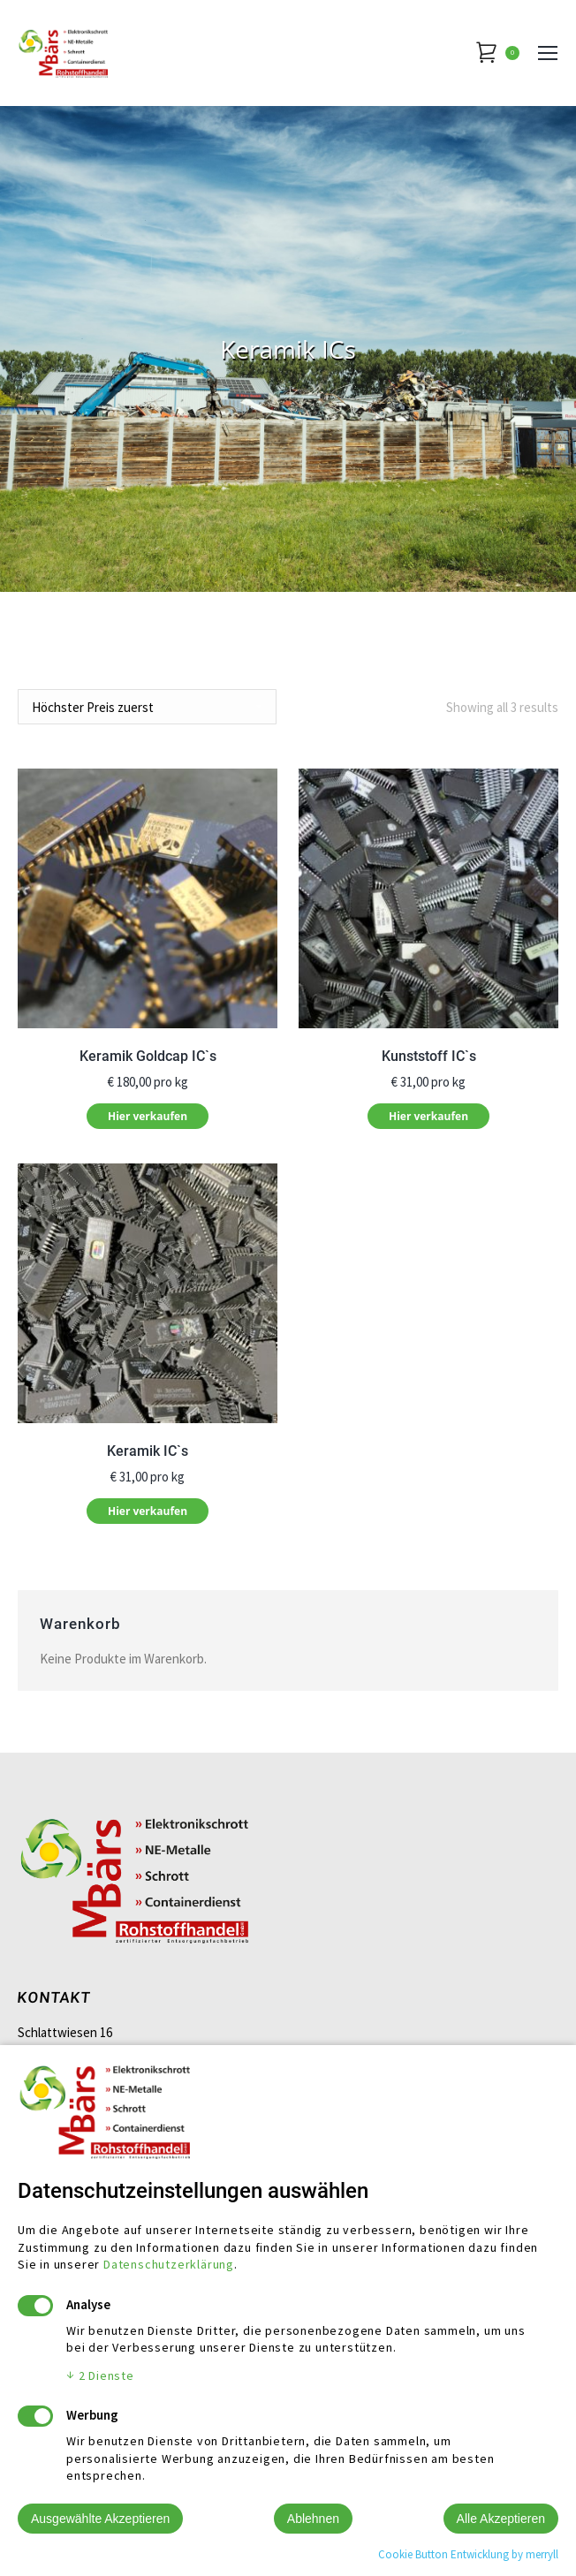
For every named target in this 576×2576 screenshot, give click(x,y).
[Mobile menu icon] (547, 53)
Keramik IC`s (147, 1451)
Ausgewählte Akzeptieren (100, 2519)
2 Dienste (100, 2375)
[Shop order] (147, 706)
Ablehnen (313, 2519)
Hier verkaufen (147, 1116)
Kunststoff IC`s (429, 1056)
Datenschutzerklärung (168, 2264)
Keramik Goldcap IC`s (148, 1056)
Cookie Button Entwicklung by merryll (468, 2554)
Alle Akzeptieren (501, 2519)
